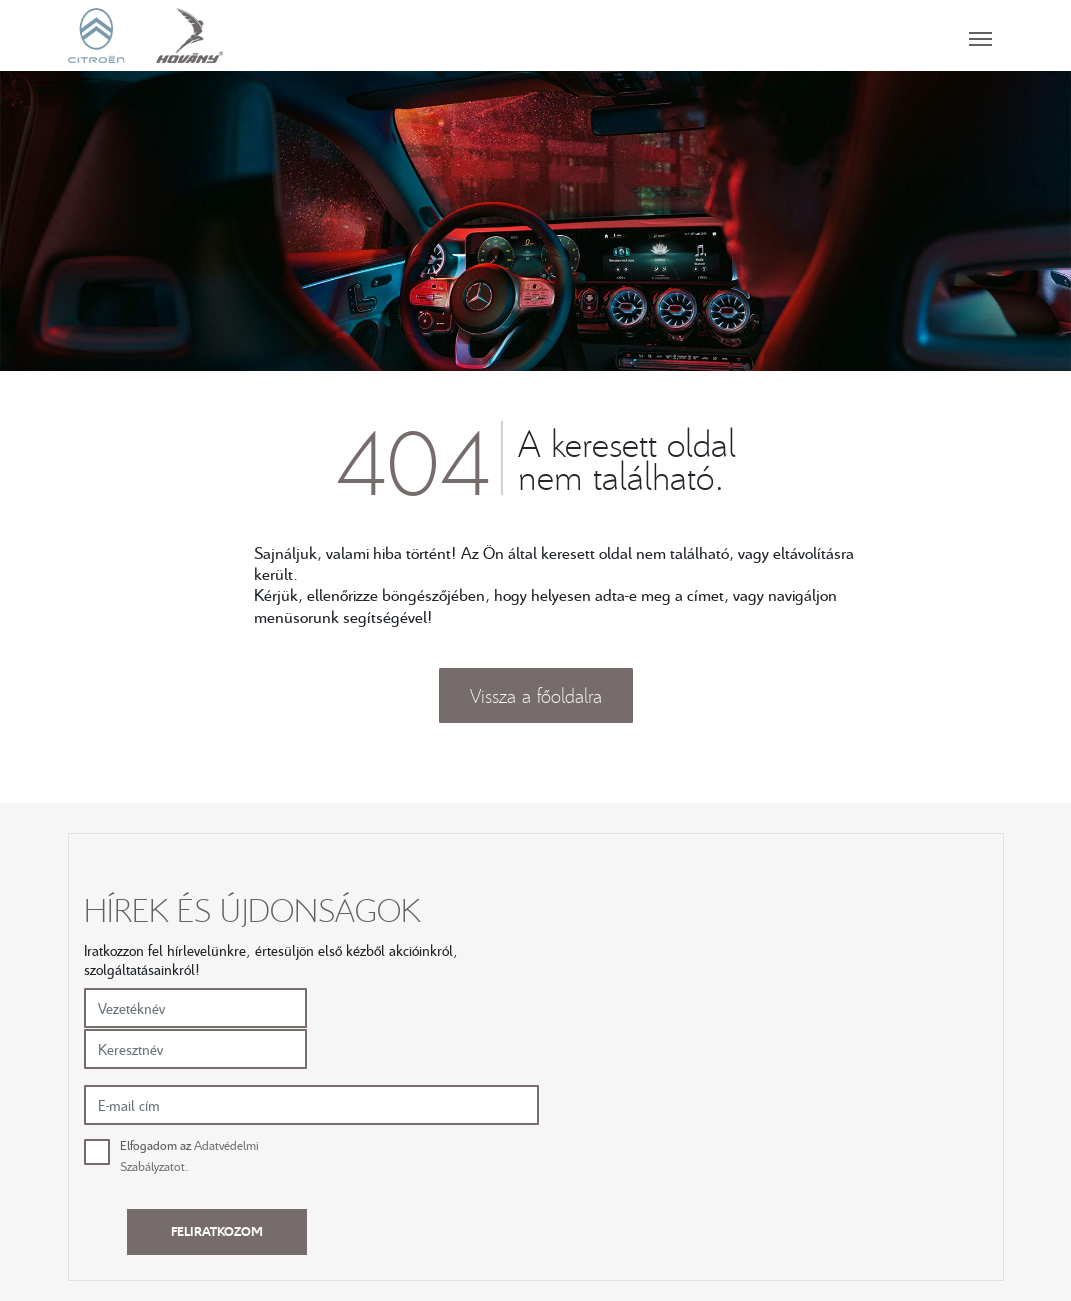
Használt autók (353, 1174)
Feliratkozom (898, 986)
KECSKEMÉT (888, 1152)
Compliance (704, 1196)
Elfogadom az (653, 977)
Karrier (688, 1152)
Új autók (333, 1152)
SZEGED (874, 1174)
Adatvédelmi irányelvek (737, 1174)
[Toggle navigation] (614, 35)
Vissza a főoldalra (536, 697)
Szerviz (508, 1152)
